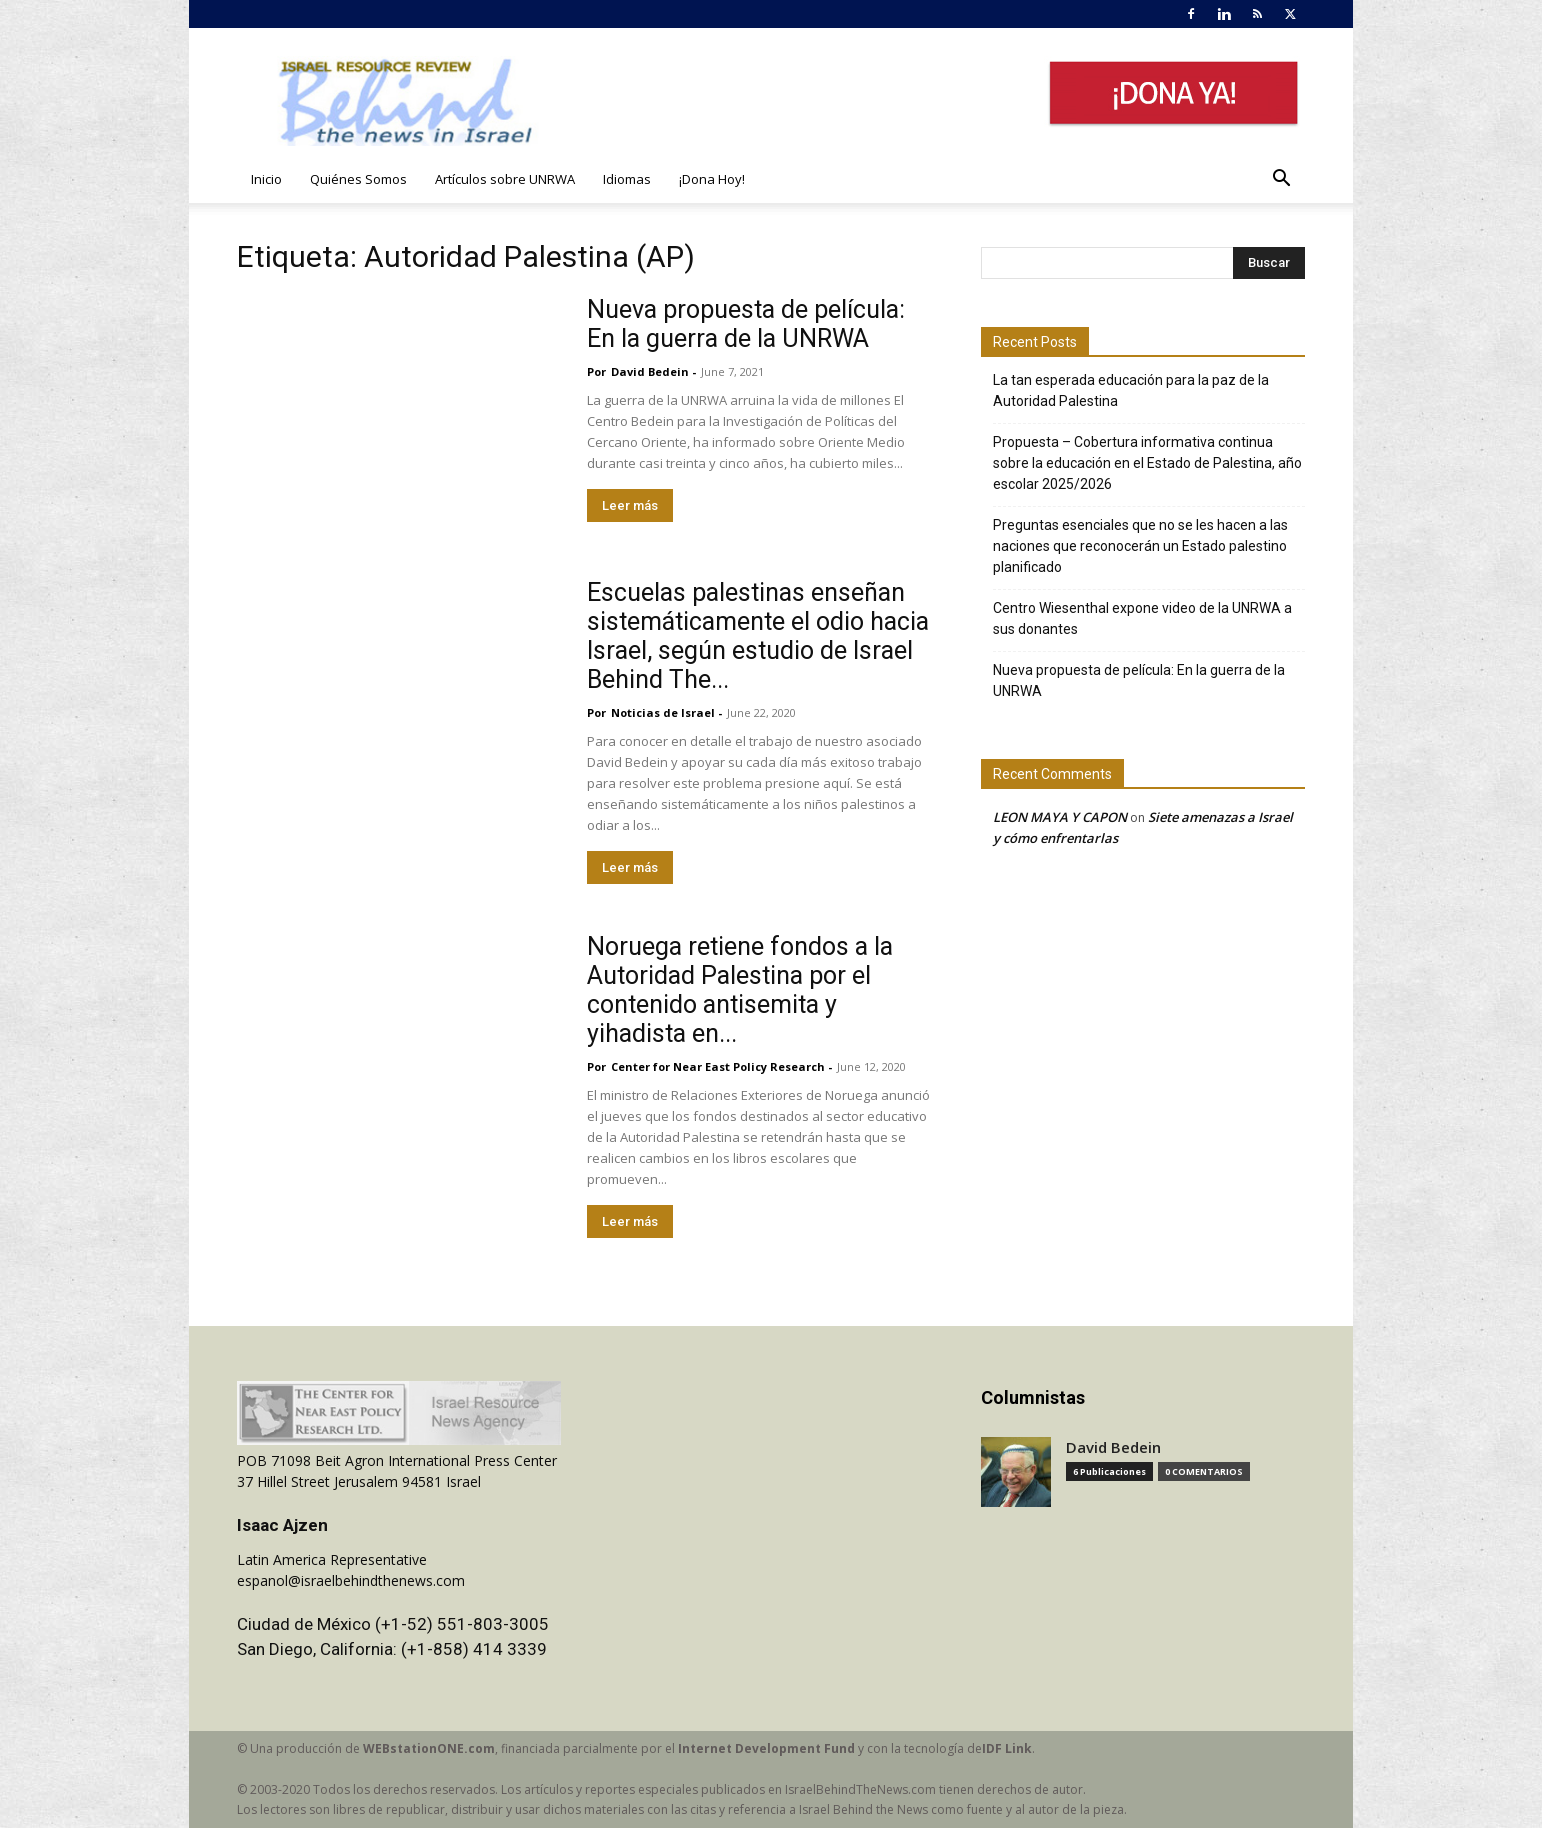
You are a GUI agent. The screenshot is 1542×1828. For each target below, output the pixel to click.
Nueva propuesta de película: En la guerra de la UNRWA (746, 324)
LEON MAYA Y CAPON (1060, 817)
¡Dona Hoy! (712, 179)
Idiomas (627, 179)
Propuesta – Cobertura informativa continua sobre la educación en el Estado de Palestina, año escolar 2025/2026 (1147, 463)
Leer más (630, 505)
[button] (1281, 180)
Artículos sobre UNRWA (505, 179)
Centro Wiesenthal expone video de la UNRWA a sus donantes (1142, 618)
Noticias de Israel (663, 712)
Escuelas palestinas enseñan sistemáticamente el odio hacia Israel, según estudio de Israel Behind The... (758, 636)
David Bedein (650, 371)
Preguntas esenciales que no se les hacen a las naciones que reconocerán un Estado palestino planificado (1140, 546)
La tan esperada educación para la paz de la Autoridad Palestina (1131, 390)
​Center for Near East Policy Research (718, 1066)
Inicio (266, 179)
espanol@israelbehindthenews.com (351, 1580)
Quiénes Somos (358, 179)
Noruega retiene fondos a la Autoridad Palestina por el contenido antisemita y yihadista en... (740, 990)
